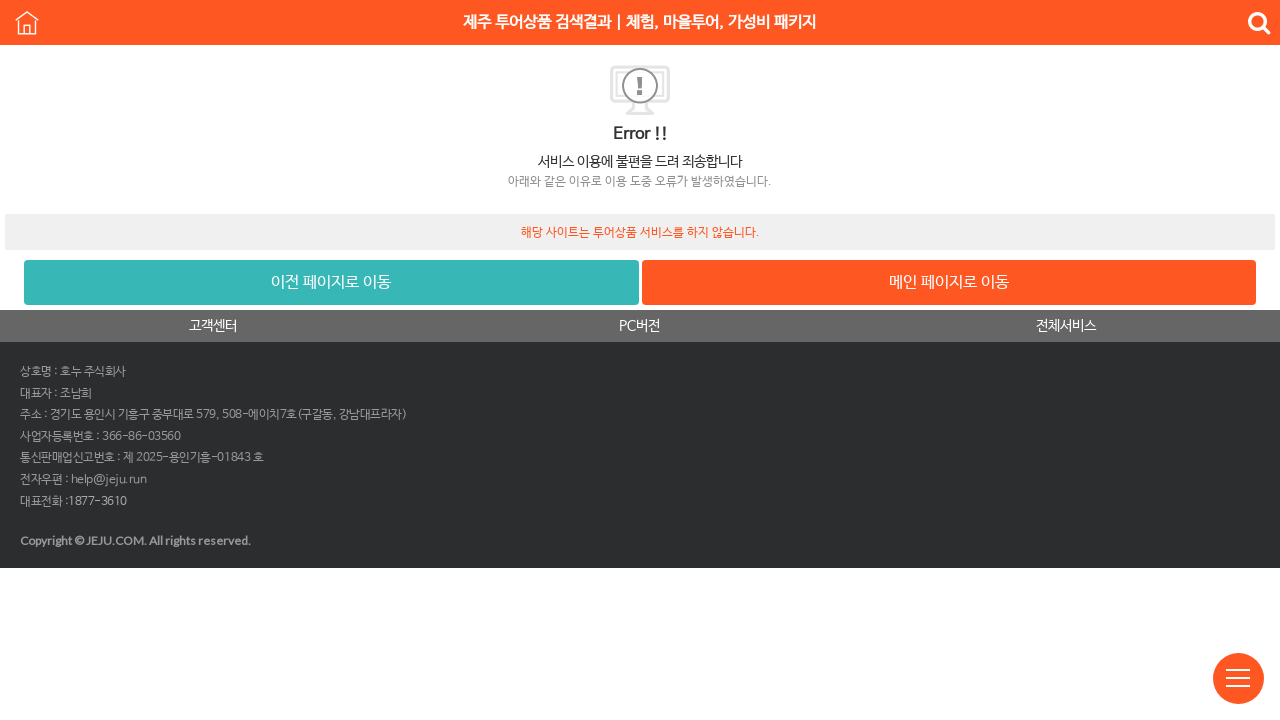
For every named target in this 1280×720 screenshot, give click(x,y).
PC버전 (639, 326)
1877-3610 (97, 502)
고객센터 (213, 326)
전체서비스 (1066, 326)
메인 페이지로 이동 (949, 282)
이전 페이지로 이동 (331, 282)
